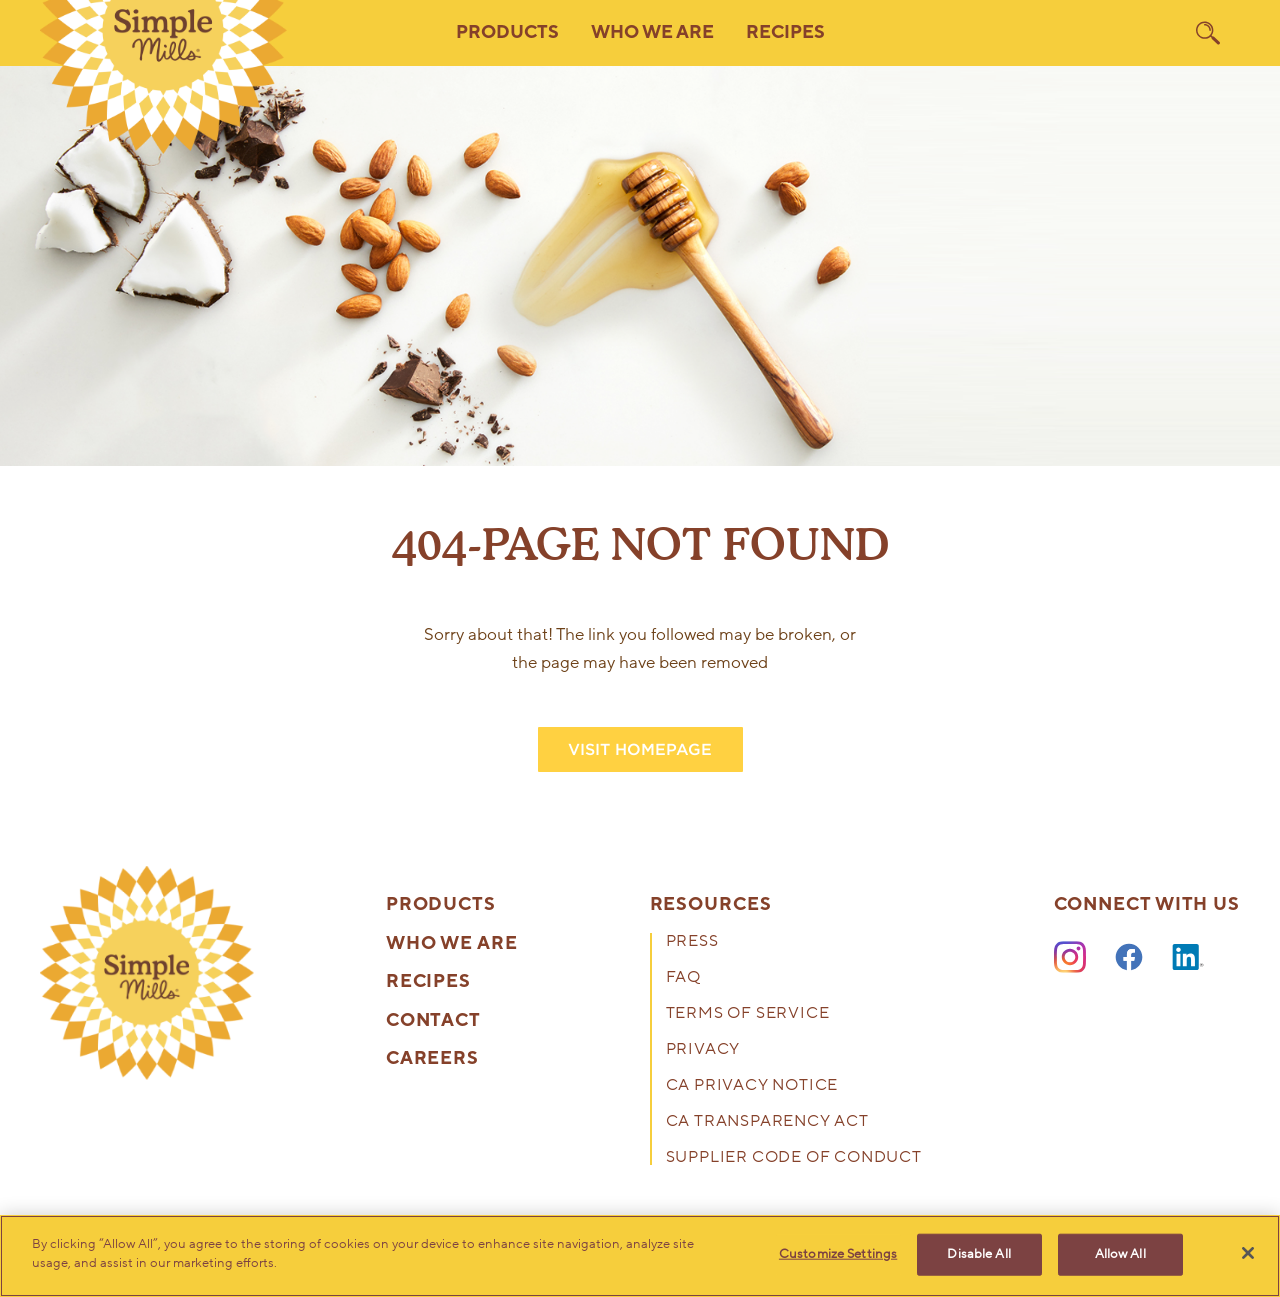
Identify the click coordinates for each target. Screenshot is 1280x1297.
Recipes (785, 32)
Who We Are (452, 944)
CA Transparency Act (767, 1122)
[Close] (1248, 1253)
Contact (433, 1021)
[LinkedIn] (1188, 958)
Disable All (978, 1254)
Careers (432, 1059)
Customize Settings (838, 1254)
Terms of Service (748, 1014)
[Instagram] (1070, 958)
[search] (1208, 33)
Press (692, 942)
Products (441, 905)
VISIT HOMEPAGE (640, 749)
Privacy (703, 1050)
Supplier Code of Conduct (794, 1158)
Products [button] (507, 32)
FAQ (683, 978)
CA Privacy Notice (752, 1086)
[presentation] (147, 973)
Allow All (1120, 1254)
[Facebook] (1129, 958)
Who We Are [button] (652, 32)
